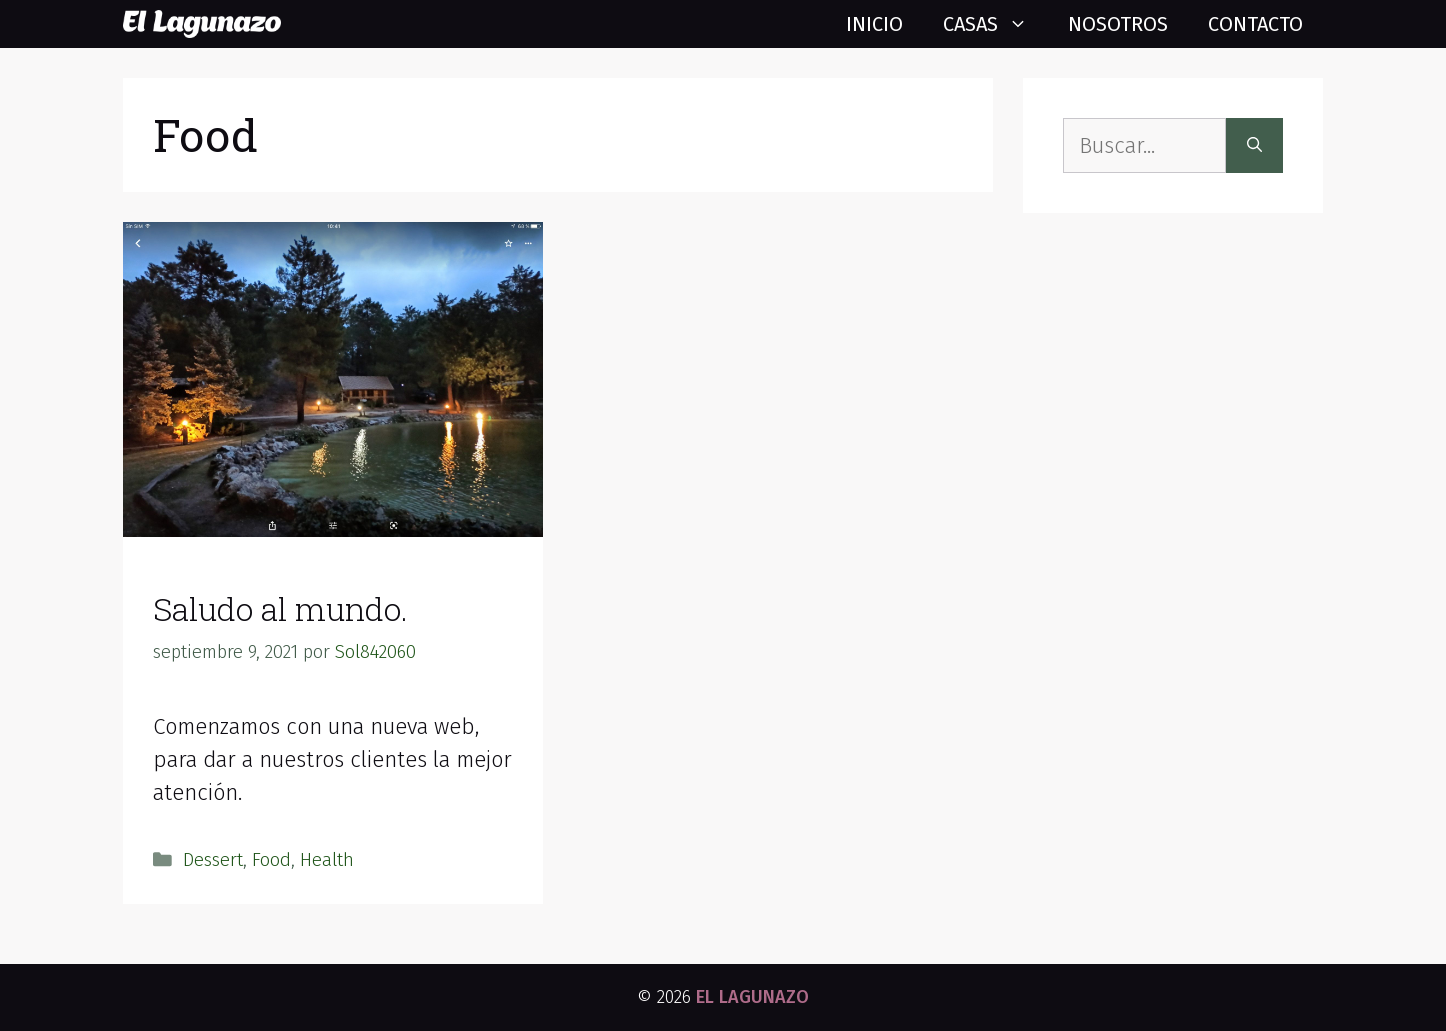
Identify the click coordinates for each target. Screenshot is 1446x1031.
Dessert (213, 860)
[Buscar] (1254, 145)
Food (271, 860)
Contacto (1255, 24)
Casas (995, 24)
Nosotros (1118, 24)
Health (327, 860)
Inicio (874, 24)
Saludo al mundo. (280, 608)
